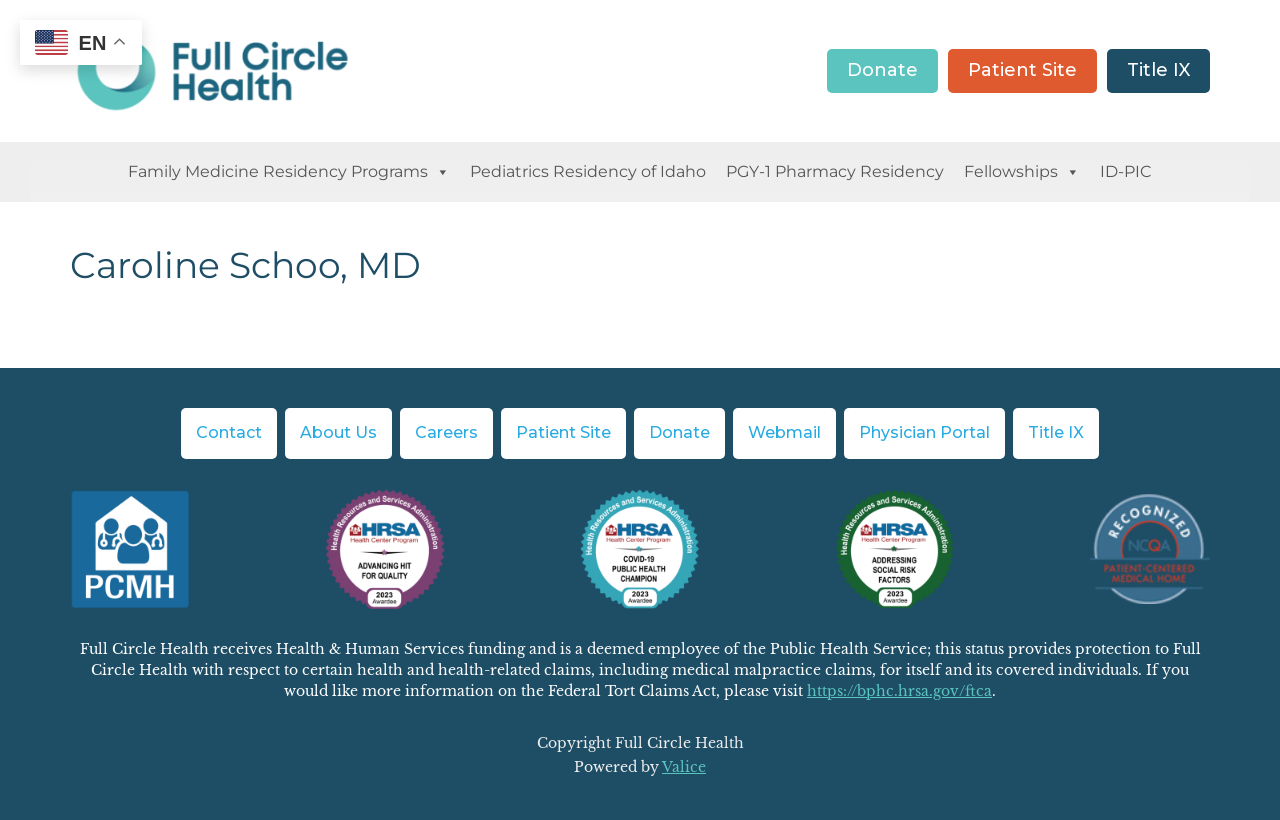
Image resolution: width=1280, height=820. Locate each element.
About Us (338, 432)
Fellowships (1022, 172)
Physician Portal (924, 432)
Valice (684, 767)
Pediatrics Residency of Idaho (588, 171)
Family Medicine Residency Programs (289, 172)
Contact (229, 432)
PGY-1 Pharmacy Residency (835, 171)
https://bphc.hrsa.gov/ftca (899, 691)
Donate (882, 70)
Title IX (1158, 70)
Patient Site (1022, 70)
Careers (446, 432)
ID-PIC (1126, 171)
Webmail (784, 432)
